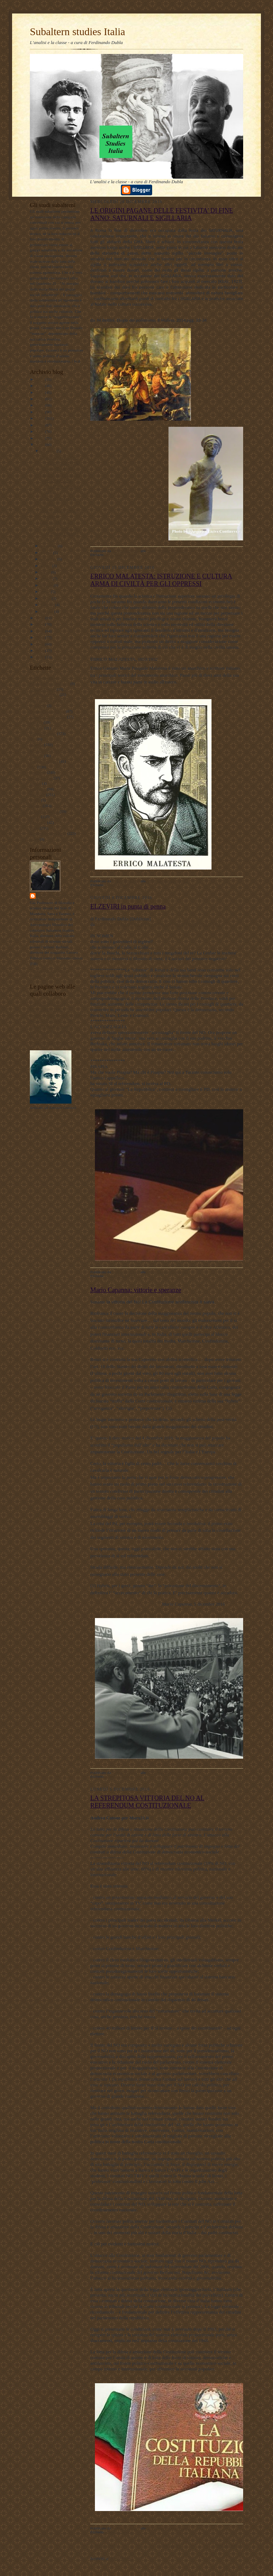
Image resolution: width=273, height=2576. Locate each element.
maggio (47, 585)
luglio (46, 572)
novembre (49, 546)
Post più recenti (104, 2545)
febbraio (48, 605)
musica (35, 783)
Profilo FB (38, 1037)
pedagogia (38, 789)
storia (34, 828)
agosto (46, 565)
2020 (40, 418)
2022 (40, 405)
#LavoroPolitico (43, 689)
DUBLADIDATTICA (47, 1009)
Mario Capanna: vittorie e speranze (135, 1290)
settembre (49, 559)
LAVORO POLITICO (47, 1004)
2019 (40, 425)
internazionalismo (44, 761)
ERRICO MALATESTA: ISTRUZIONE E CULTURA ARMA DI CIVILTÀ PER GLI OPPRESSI (161, 580)
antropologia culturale (47, 711)
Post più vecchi (229, 2545)
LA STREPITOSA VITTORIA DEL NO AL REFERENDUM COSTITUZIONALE (147, 1802)
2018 (40, 431)
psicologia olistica (44, 811)
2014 (40, 624)
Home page (167, 2545)
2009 (40, 657)
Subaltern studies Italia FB (51, 1021)
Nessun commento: (174, 551)
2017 (40, 438)
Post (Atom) (121, 2558)
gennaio (47, 611)
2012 (40, 637)
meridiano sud (41, 778)
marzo (46, 598)
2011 (40, 644)
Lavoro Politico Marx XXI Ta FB (56, 1015)
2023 (40, 399)
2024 (40, 392)
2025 (40, 385)
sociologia (38, 822)
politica (36, 806)
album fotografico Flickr (49, 1043)
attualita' (36, 728)
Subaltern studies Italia (77, 31)
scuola (35, 817)
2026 (40, 379)
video (34, 839)
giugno (47, 578)
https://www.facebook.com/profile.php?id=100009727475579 (158, 924)
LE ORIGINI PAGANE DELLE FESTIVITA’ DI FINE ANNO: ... (59, 463)
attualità (36, 722)
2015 (40, 618)
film (33, 739)
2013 (40, 631)
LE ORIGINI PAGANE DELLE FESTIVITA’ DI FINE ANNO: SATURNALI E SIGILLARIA (161, 214)
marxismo (38, 772)
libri (33, 767)
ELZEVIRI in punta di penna (128, 906)
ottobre (47, 552)
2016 (40, 444)
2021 (40, 412)
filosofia (36, 744)
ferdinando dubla (58, 896)
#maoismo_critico (44, 694)
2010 (40, 650)
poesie (35, 800)
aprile (46, 591)
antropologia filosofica (48, 717)
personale (37, 795)
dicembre (49, 451)
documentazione (43, 733)
